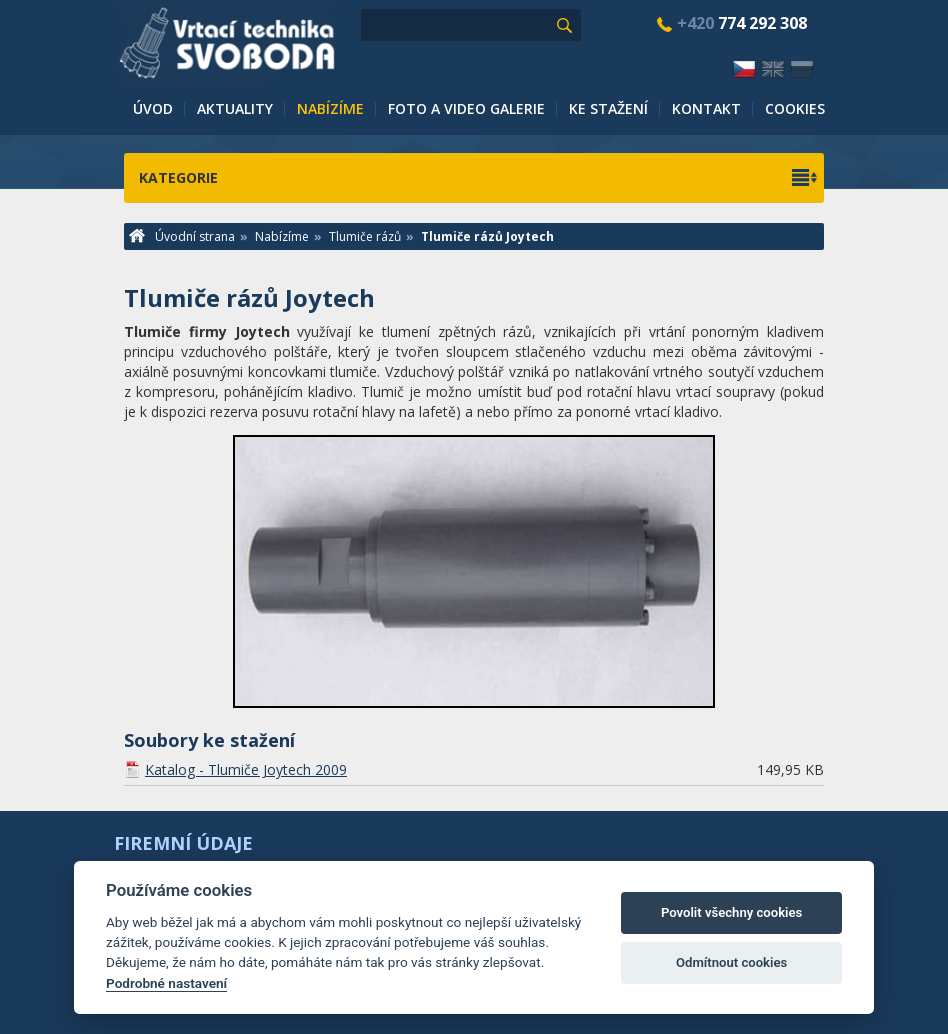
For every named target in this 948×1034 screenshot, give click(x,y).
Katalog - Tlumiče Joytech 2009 (246, 769)
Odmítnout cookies (731, 962)
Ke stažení (608, 108)
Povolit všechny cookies (731, 912)
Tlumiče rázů (365, 236)
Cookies (795, 108)
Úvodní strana (182, 236)
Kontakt (706, 108)
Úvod (153, 108)
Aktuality (235, 108)
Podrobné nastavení (166, 983)
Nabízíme (330, 108)
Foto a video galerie (466, 108)
